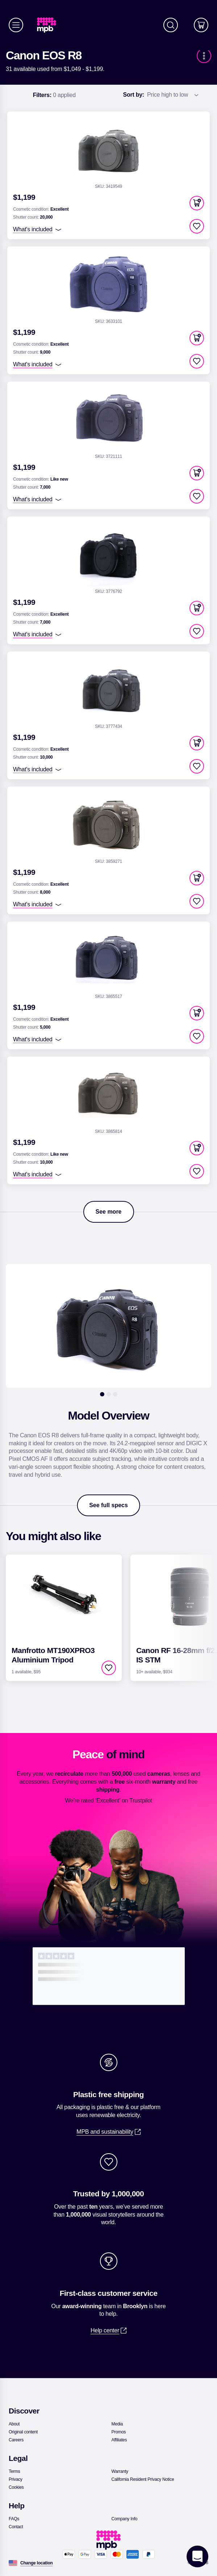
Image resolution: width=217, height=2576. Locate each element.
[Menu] (16, 25)
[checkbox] (196, 226)
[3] (115, 1394)
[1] (102, 1394)
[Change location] (36, 2563)
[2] (109, 1394)
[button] (196, 203)
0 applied (54, 95)
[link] (49, 25)
